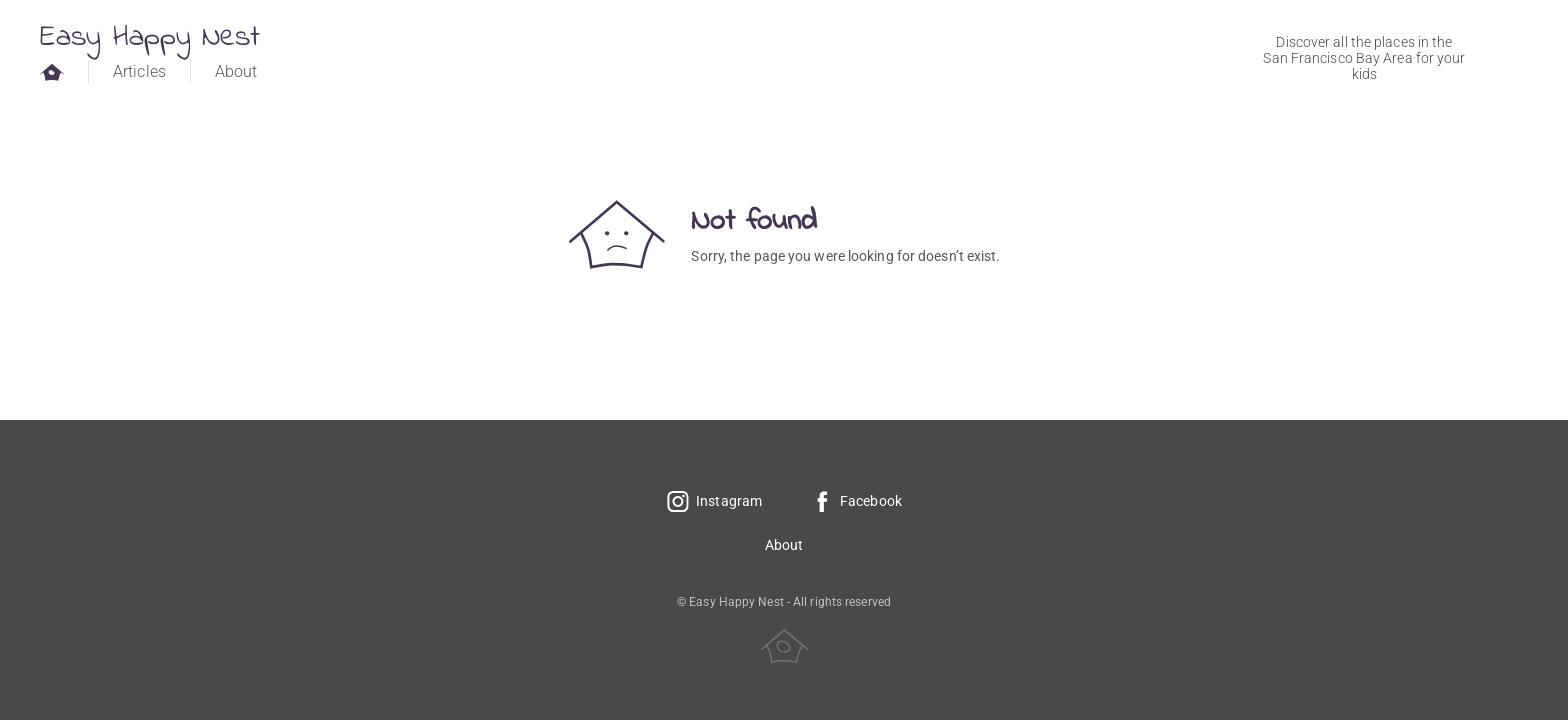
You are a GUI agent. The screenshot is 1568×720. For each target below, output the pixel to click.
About (236, 71)
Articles (139, 71)
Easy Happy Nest (150, 38)
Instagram (714, 501)
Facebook (856, 501)
